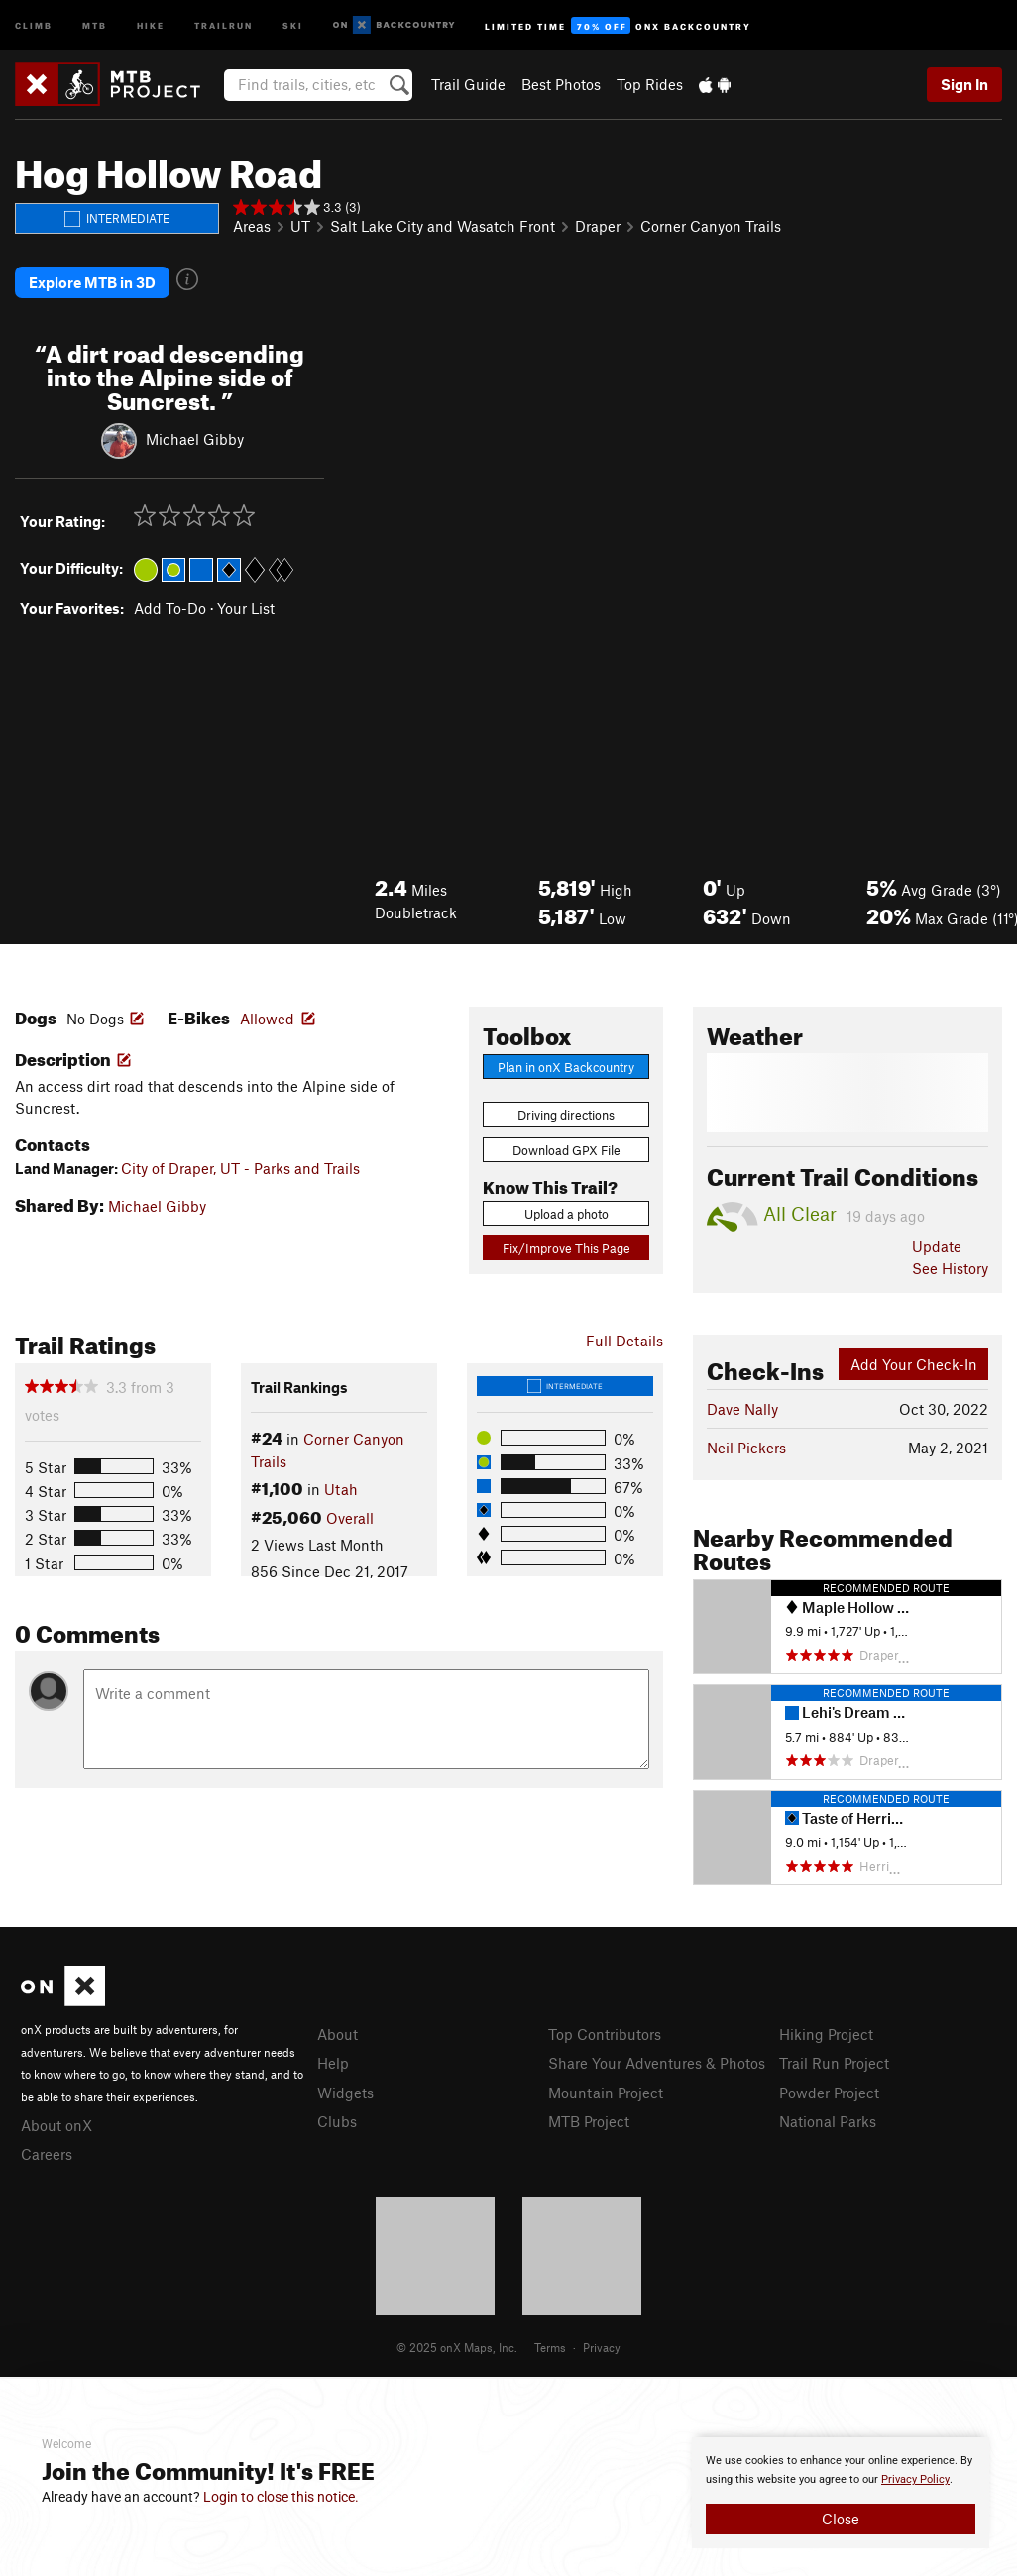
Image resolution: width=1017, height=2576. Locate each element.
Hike (151, 24)
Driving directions (566, 1115)
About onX (56, 2125)
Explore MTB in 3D (92, 282)
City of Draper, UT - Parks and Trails (240, 1168)
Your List (246, 608)
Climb (34, 24)
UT (300, 226)
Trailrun (223, 24)
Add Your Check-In (913, 1364)
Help (333, 2063)
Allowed (267, 1018)
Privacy (602, 2347)
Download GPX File (566, 1150)
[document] (840, 2492)
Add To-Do (170, 608)
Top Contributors (604, 2034)
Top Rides (650, 84)
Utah (341, 1489)
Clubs (337, 2121)
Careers (46, 2154)
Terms (550, 2347)
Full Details (624, 1340)
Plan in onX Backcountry (566, 1067)
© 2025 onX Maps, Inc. (456, 2347)
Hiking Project (826, 2034)
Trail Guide (468, 84)
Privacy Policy (915, 2479)
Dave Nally (742, 1409)
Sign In (964, 84)
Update (936, 1246)
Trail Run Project (834, 2063)
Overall (350, 1518)
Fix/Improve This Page (566, 1248)
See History (950, 1268)
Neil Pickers (746, 1447)
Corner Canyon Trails (710, 226)
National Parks (827, 2121)
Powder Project (829, 2092)
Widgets (345, 2092)
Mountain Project (605, 2092)
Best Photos (561, 84)
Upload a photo (566, 1214)
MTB (94, 24)
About (337, 2034)
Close (840, 2518)
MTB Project (588, 2121)
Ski (292, 24)
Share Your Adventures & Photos (656, 2063)
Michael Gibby (195, 439)
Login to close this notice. (281, 2497)
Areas (252, 226)
